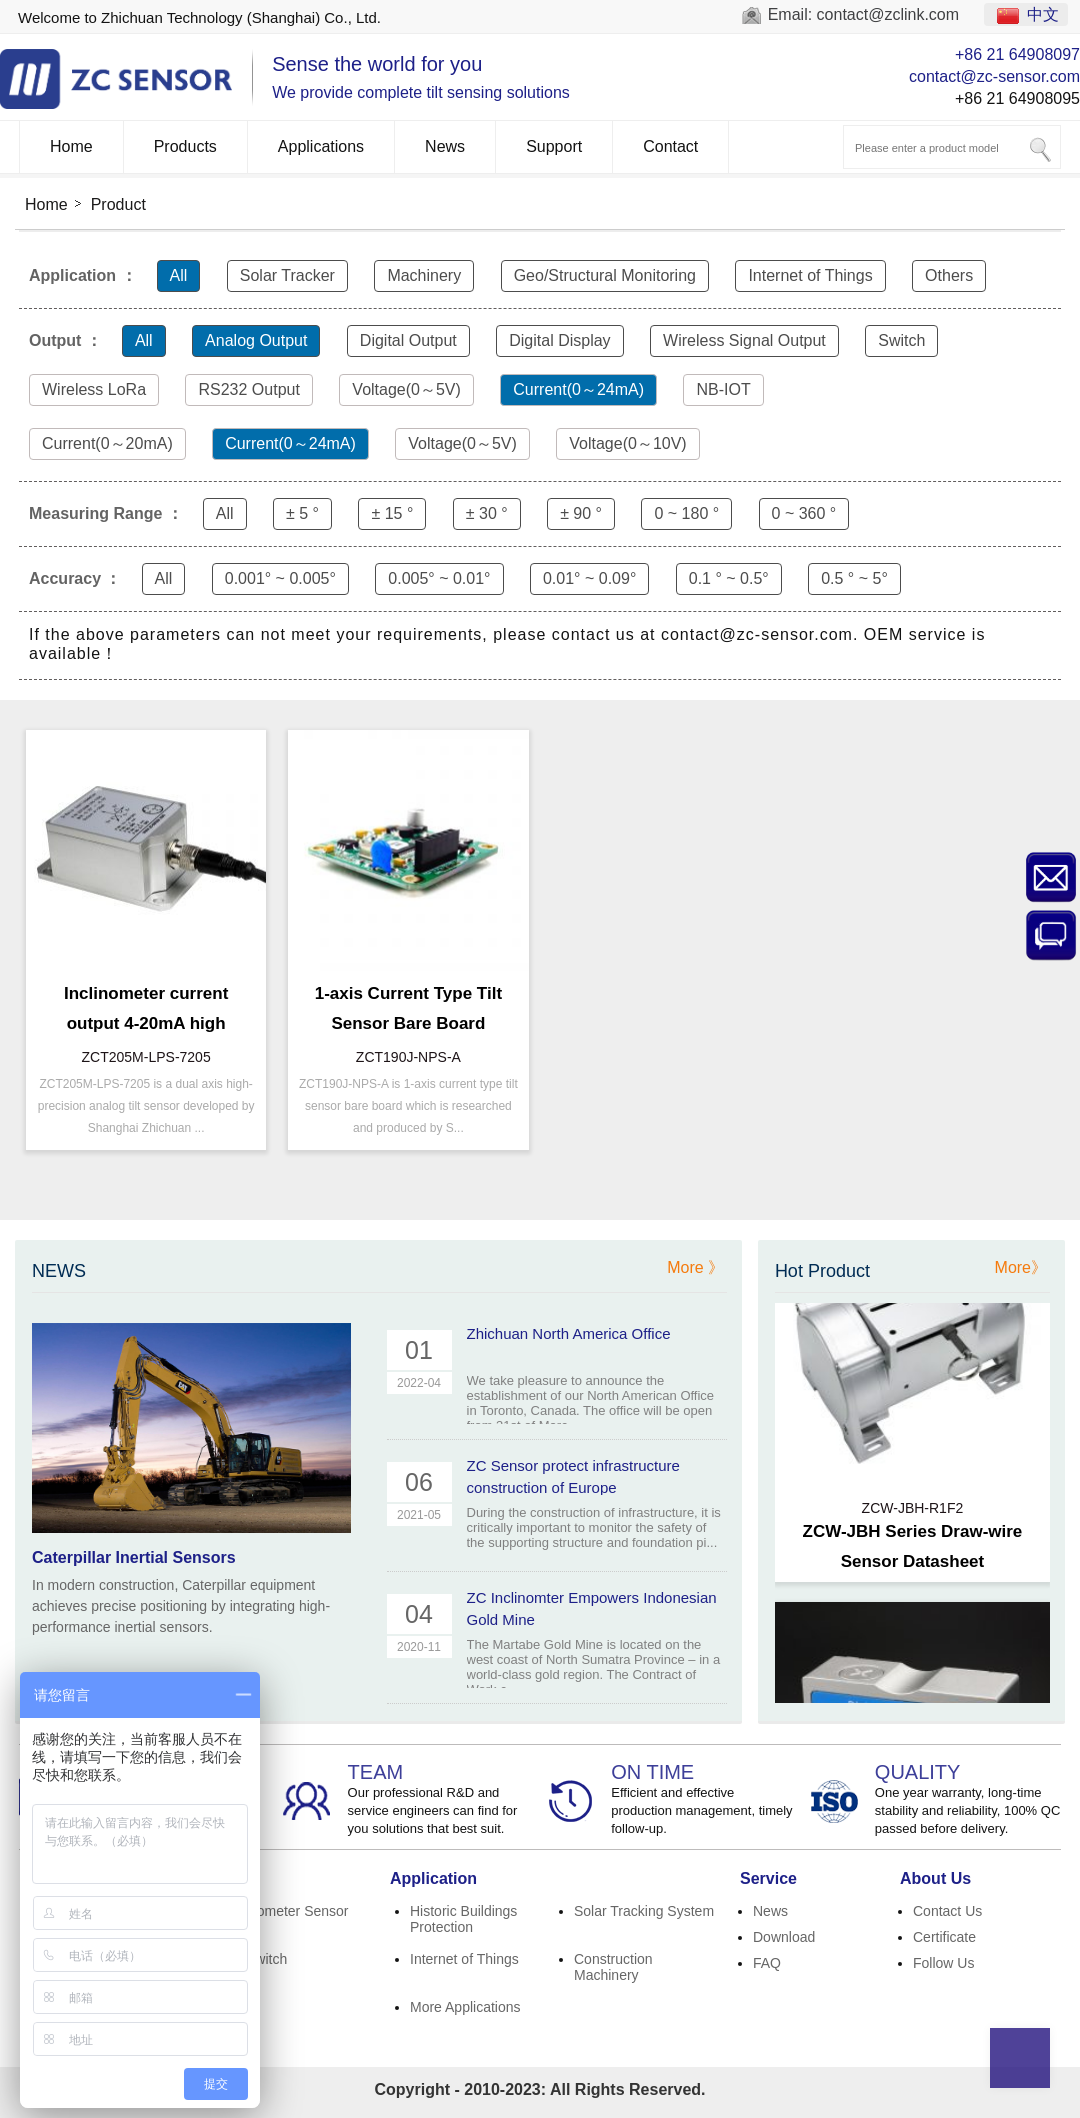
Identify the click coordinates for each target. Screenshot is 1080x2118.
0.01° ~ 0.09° (589, 578)
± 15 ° (392, 513)
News (445, 146)
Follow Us (943, 1963)
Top (1020, 2058)
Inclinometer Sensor (286, 1911)
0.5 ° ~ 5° (854, 578)
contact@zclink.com (888, 14)
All (179, 275)
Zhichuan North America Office (569, 1333)
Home (71, 146)
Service (768, 1878)
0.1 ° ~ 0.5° (729, 578)
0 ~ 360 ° (804, 513)
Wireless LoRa (94, 389)
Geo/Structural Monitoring (605, 275)
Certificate (944, 1937)
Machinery (424, 275)
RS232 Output (248, 389)
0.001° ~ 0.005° (280, 578)
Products (185, 146)
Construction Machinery (613, 1967)
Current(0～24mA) (578, 389)
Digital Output (408, 340)
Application (433, 1878)
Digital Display (559, 340)
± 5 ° (302, 513)
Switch (901, 340)
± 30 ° (487, 513)
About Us (935, 1878)
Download (784, 1937)
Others (949, 275)
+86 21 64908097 (1017, 54)
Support (554, 146)
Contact (670, 146)
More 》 (695, 1267)
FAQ (767, 1963)
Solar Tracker (287, 275)
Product (118, 204)
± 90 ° (581, 513)
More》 (1021, 1267)
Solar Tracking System (644, 1911)
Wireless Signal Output (744, 340)
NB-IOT (723, 389)
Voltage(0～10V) (627, 443)
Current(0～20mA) (107, 443)
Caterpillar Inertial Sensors (134, 1557)
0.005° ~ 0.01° (439, 578)
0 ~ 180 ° (686, 513)
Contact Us (947, 1911)
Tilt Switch (255, 1959)
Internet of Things (810, 275)
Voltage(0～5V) (406, 389)
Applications (321, 146)
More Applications (465, 2007)
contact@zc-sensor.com (994, 76)
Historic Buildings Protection (463, 1919)
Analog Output (256, 340)
